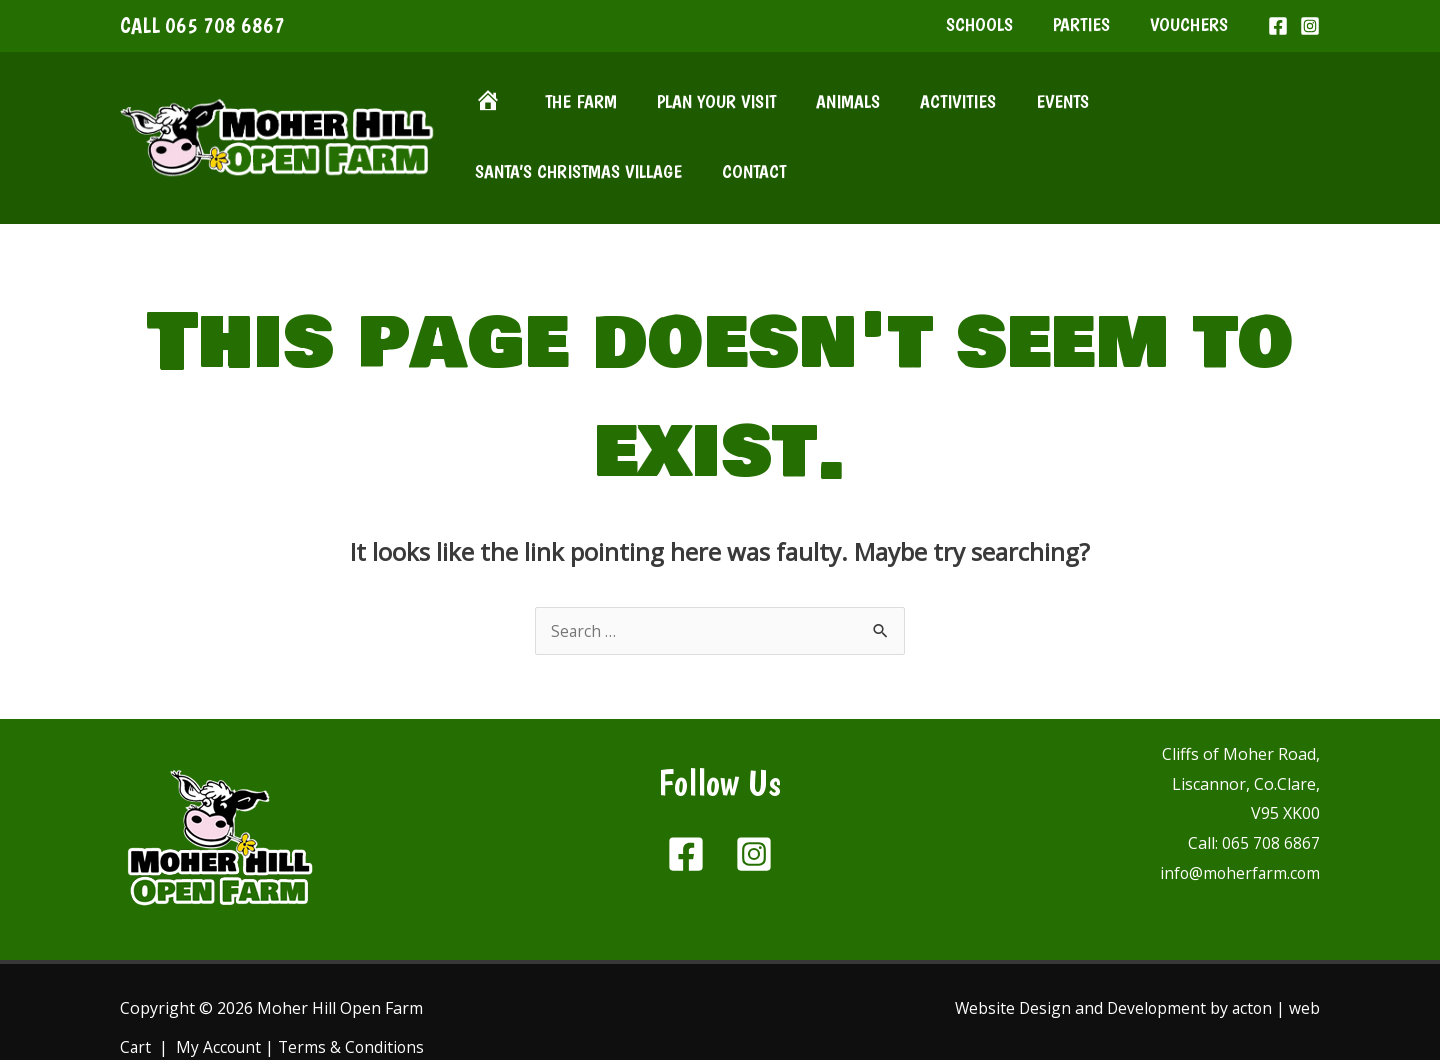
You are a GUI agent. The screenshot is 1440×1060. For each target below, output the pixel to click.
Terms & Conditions (355, 1004)
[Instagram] (1310, 34)
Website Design (1008, 964)
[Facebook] (1278, 34)
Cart (136, 1004)
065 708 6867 (225, 33)
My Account (220, 1004)
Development (1153, 964)
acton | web (1275, 964)
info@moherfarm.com (1238, 829)
